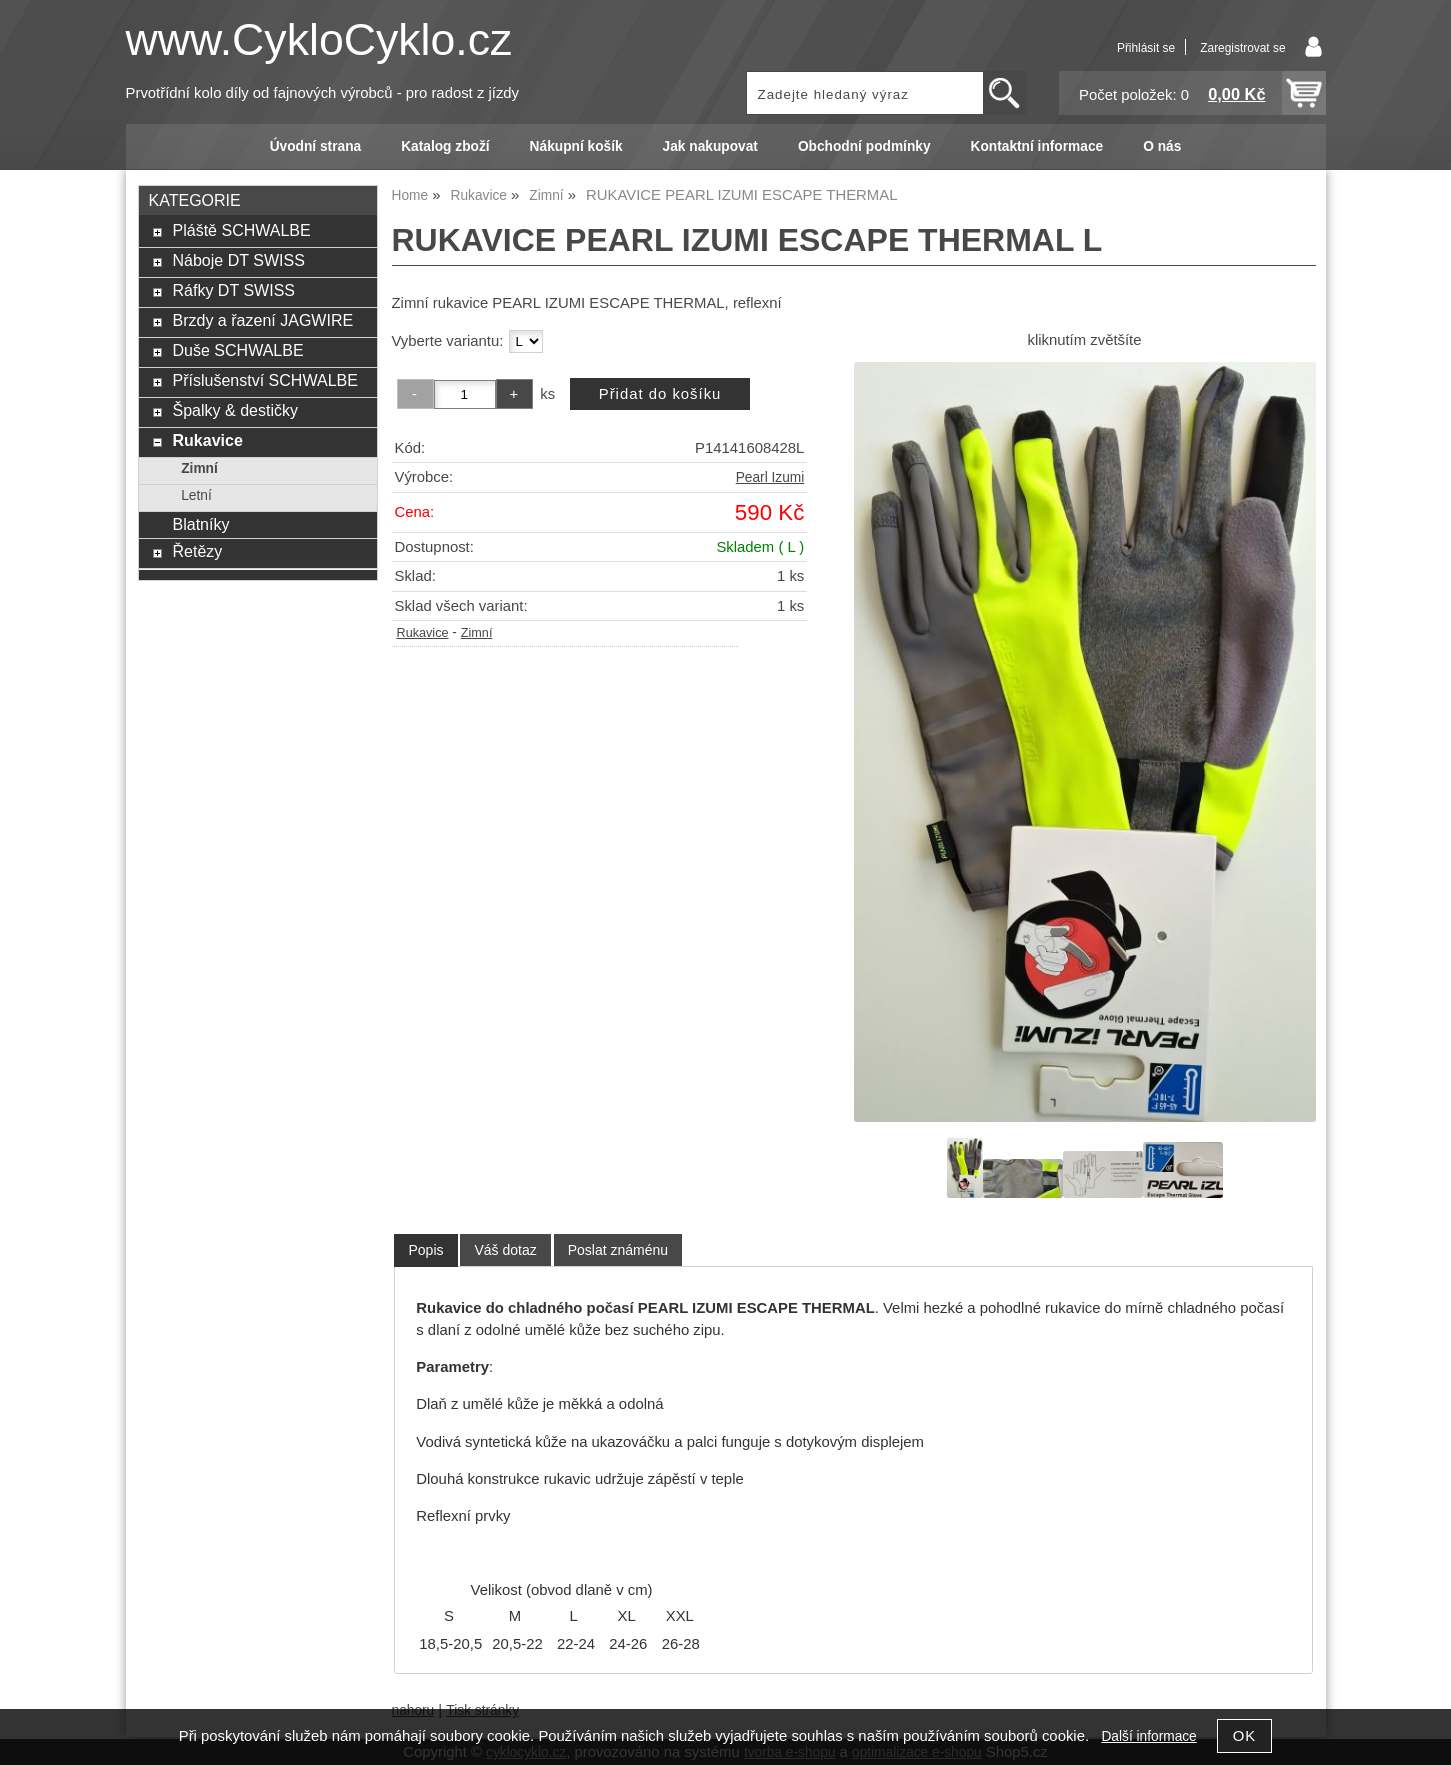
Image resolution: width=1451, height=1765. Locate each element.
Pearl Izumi (770, 477)
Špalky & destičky (235, 410)
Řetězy (197, 551)
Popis (425, 1250)
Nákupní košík (576, 146)
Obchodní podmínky (864, 146)
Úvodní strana (315, 146)
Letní (196, 495)
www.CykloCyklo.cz (319, 39)
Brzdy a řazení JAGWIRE (262, 320)
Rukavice (423, 633)
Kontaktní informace (1037, 146)
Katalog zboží (445, 146)
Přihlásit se (1146, 48)
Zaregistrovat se (1242, 48)
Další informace (1148, 1736)
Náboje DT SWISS (238, 260)
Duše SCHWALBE (237, 350)
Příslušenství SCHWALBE (264, 380)
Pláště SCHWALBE (241, 230)
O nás (1162, 146)
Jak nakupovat (710, 146)
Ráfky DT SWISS (233, 290)
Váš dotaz (505, 1250)
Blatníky (200, 524)
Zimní (477, 633)
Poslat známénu (618, 1250)
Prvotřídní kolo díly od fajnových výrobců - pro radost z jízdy (323, 93)
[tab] (425, 1250)
